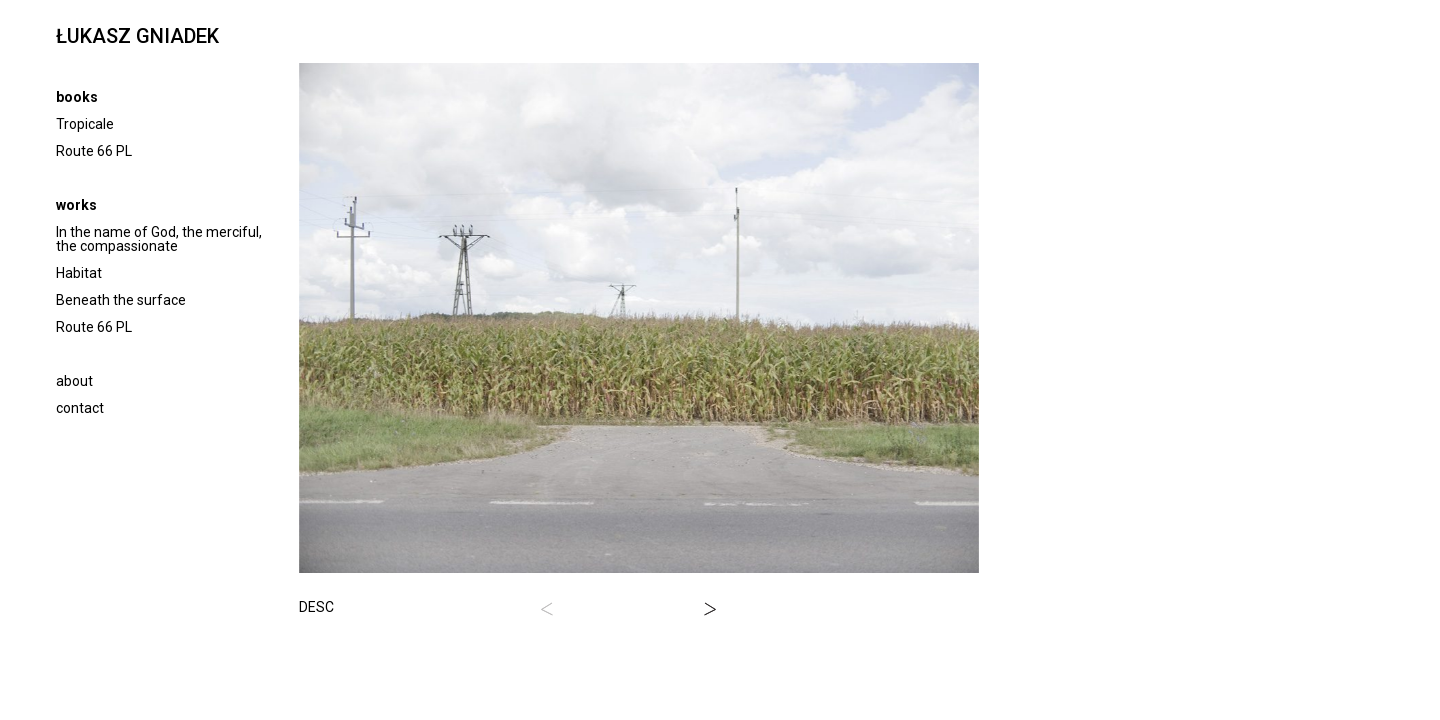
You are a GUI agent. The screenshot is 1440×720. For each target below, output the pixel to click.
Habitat (79, 273)
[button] (547, 609)
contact (80, 408)
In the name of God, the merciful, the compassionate (159, 239)
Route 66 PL (94, 151)
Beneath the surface (121, 300)
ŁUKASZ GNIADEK (137, 36)
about (74, 381)
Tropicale (85, 124)
